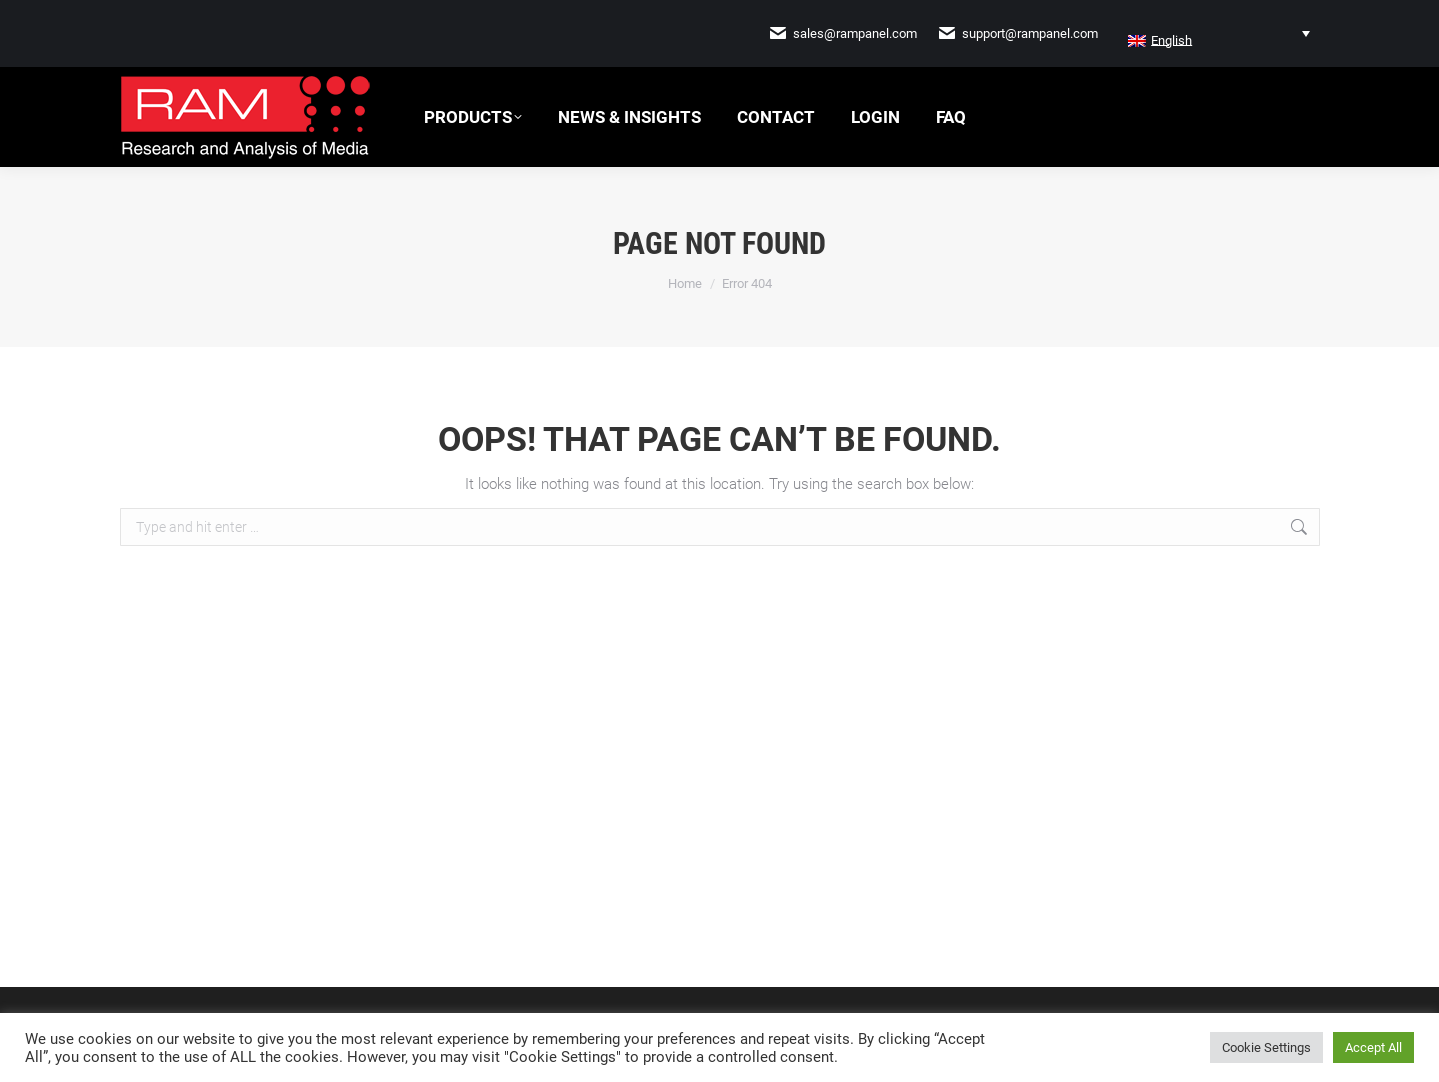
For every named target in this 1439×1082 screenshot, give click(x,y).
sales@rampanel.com (855, 33)
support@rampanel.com (1030, 33)
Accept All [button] (1373, 1047)
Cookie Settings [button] (1266, 1047)
